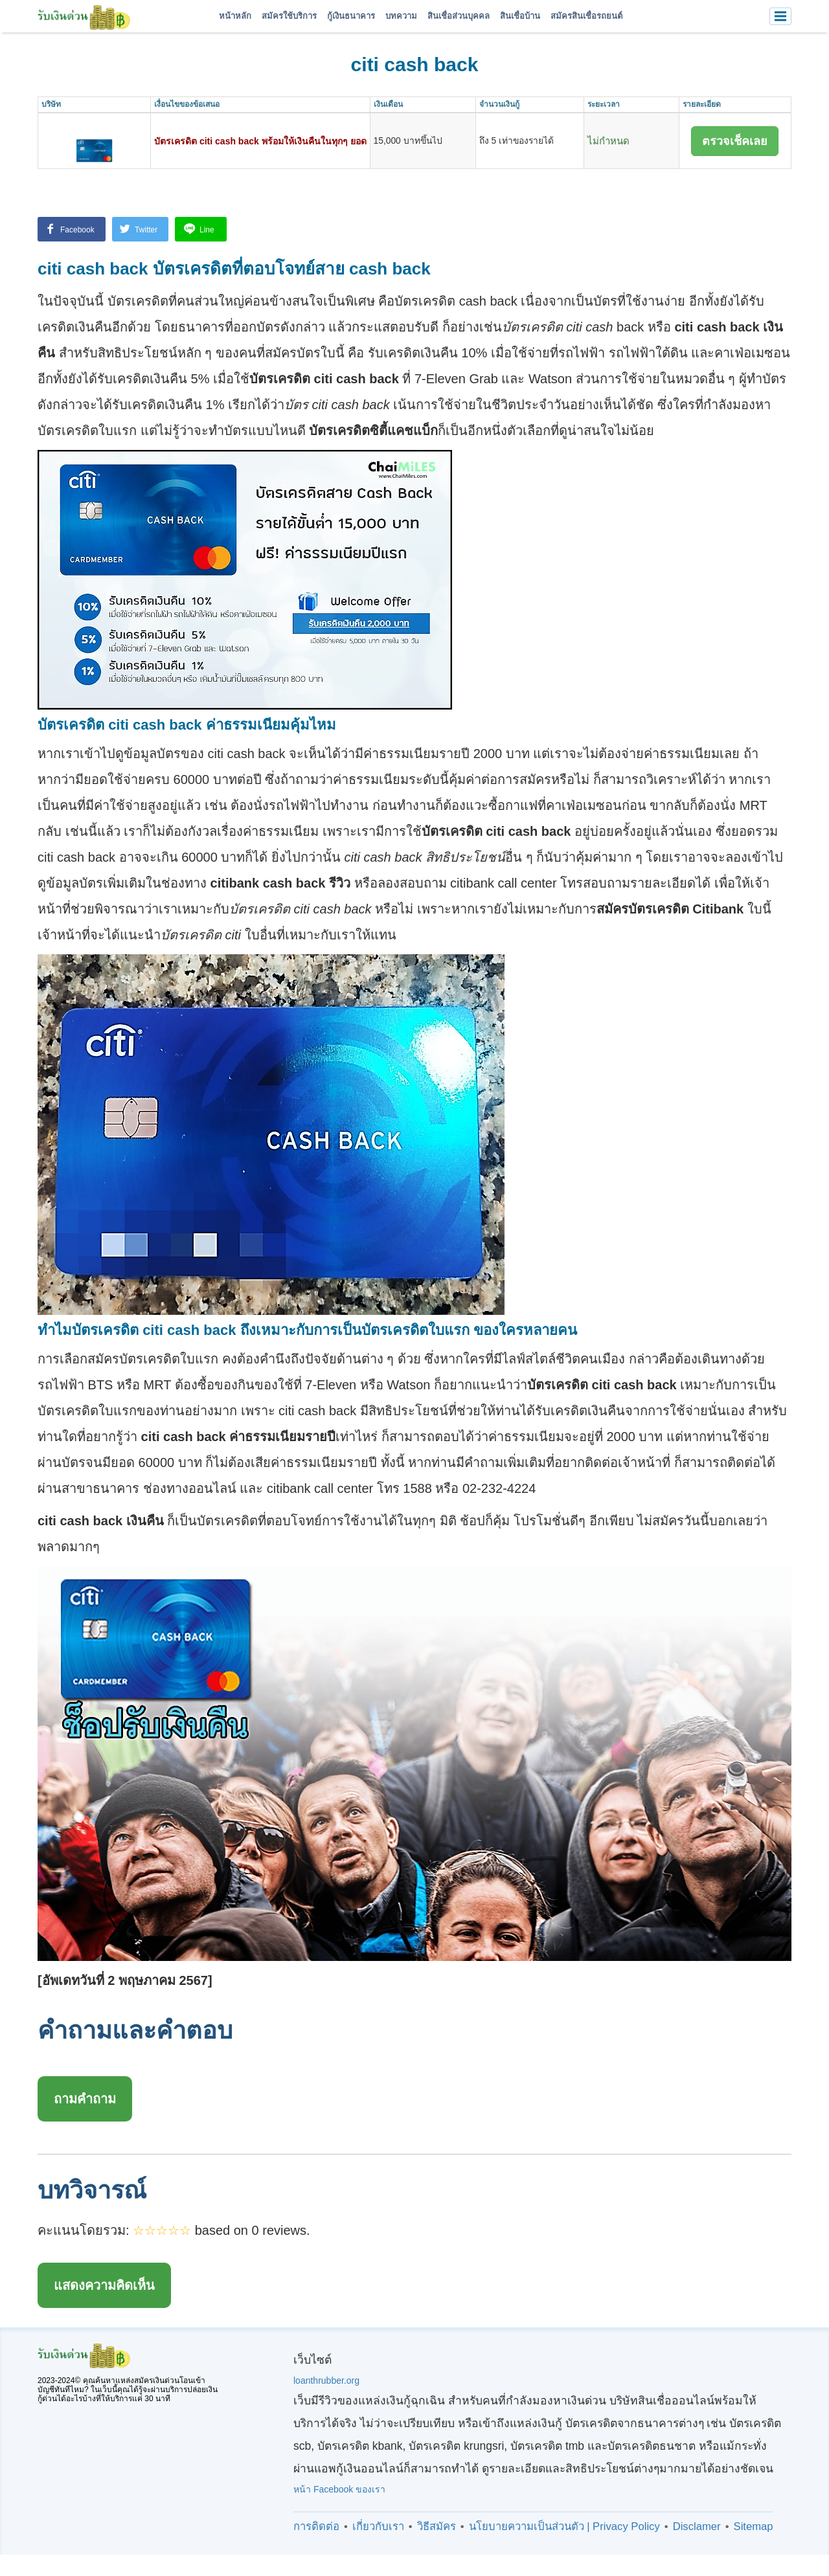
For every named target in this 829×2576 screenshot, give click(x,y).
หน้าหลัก (235, 16)
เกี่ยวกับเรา (378, 2522)
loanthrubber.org (326, 2376)
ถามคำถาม (85, 2095)
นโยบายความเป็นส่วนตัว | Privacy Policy (564, 2522)
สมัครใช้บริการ (289, 16)
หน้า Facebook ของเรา (339, 2485)
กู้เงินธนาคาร (351, 16)
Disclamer (697, 2522)
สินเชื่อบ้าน (520, 16)
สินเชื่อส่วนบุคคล (458, 16)
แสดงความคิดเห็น (104, 2281)
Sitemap (753, 2522)
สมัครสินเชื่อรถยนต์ (586, 16)
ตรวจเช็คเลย (734, 141)
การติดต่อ (316, 2522)
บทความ (401, 16)
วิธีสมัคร (436, 2522)
